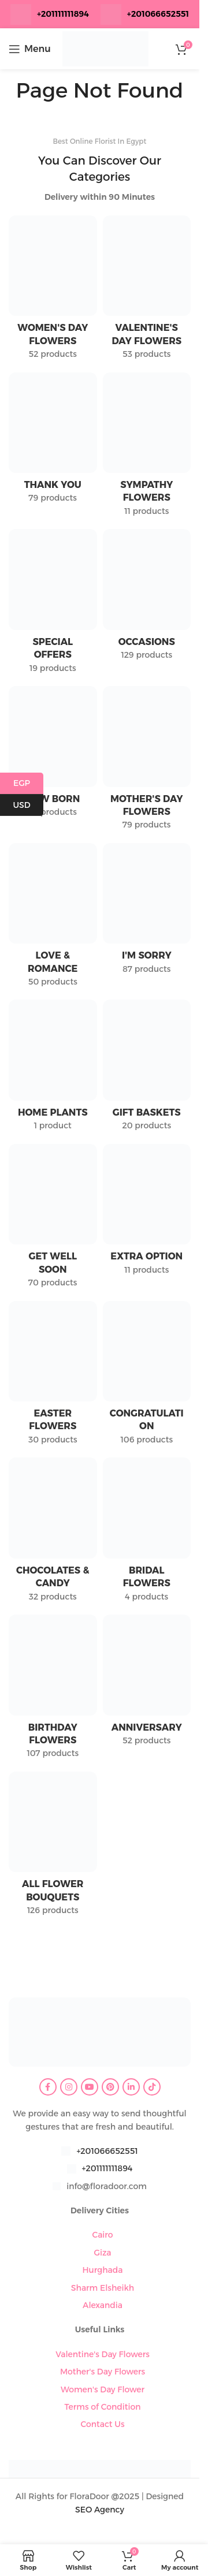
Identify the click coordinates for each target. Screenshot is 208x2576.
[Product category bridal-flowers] (147, 1533)
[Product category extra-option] (147, 1213)
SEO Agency (99, 2509)
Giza (102, 2252)
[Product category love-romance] (53, 918)
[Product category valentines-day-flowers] (147, 291)
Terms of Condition (102, 2407)
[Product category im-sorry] (147, 912)
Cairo (102, 2235)
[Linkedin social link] (131, 2087)
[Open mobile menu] (30, 49)
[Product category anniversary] (147, 1684)
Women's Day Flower (102, 2389)
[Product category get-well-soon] (53, 1219)
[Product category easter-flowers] (53, 1376)
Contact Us (102, 2424)
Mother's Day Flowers (102, 2371)
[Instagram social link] (68, 2087)
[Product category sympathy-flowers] (147, 448)
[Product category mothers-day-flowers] (147, 761)
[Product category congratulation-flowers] (147, 1376)
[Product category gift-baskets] (147, 1069)
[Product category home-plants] (53, 1069)
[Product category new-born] (53, 755)
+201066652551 (107, 2151)
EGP (28, 783)
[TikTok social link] (152, 2087)
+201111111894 (63, 14)
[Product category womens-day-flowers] (53, 291)
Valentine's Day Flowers (102, 2354)
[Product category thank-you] (53, 441)
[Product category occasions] (147, 598)
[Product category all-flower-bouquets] (53, 1847)
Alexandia (102, 2305)
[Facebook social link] (48, 2087)
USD (28, 805)
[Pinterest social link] (110, 2087)
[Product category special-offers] (53, 604)
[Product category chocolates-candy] (53, 1533)
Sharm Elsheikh (102, 2288)
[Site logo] (105, 48)
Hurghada (102, 2270)
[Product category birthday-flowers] (53, 1690)
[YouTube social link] (89, 2087)
